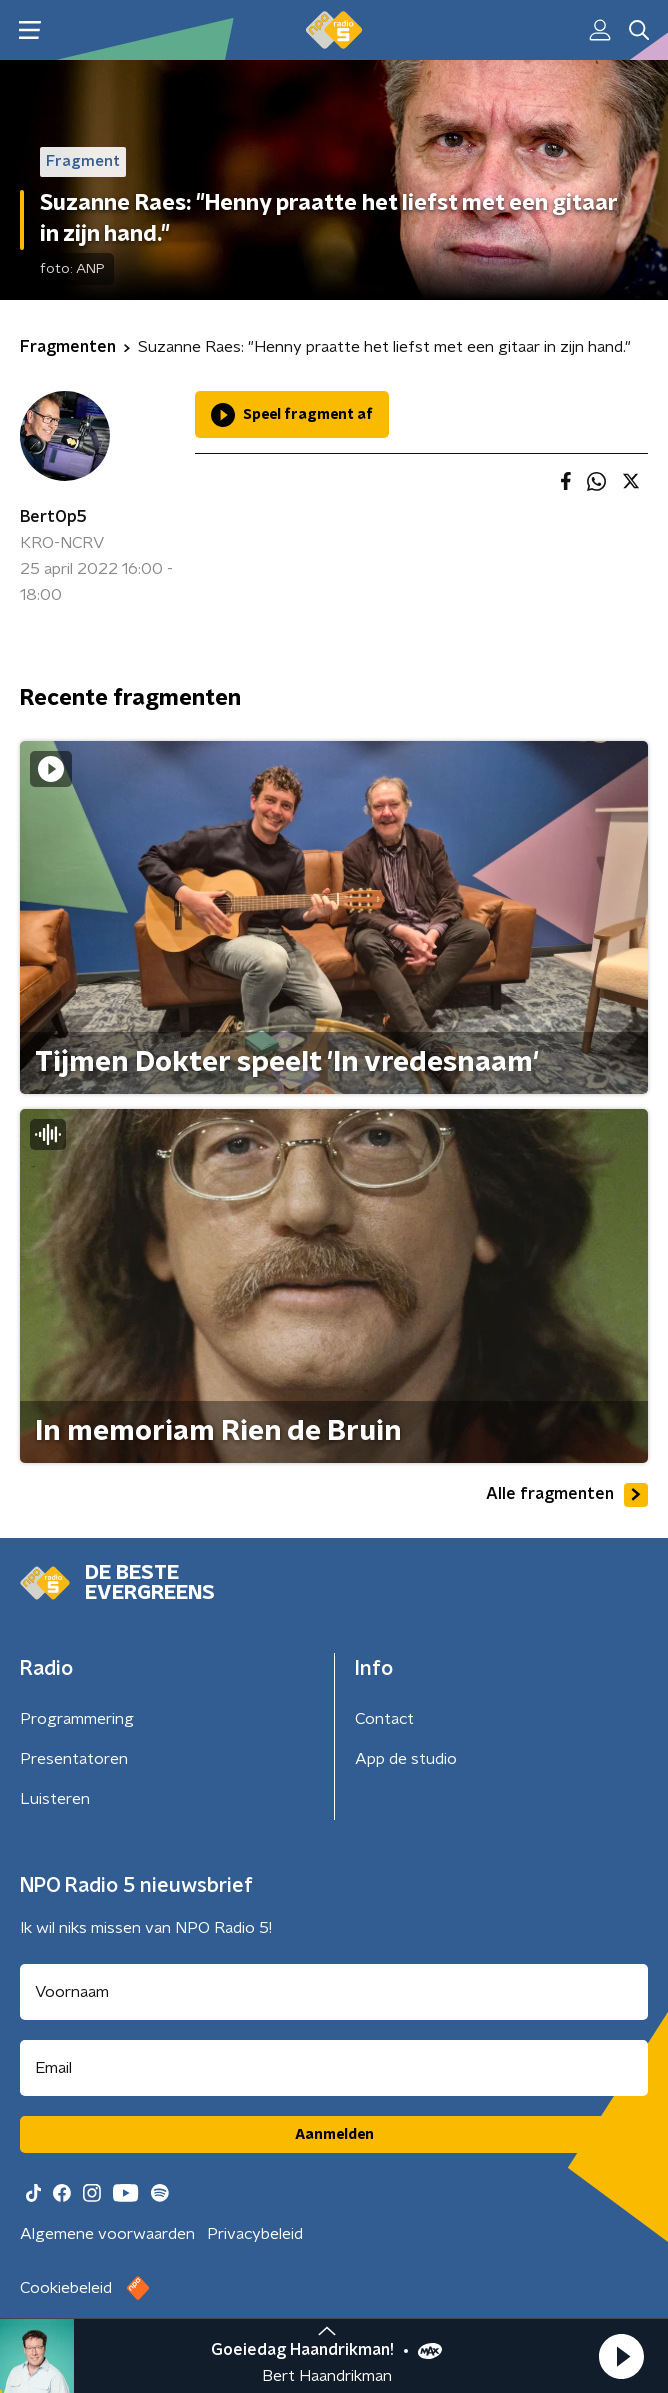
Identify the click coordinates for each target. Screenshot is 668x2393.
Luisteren (55, 1799)
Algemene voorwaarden (107, 2234)
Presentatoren (74, 1759)
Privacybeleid (255, 2234)
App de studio (406, 1759)
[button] (621, 2356)
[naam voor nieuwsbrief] (334, 1992)
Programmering (77, 1719)
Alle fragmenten (567, 1495)
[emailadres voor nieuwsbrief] (334, 2068)
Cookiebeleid (66, 2288)
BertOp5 (53, 517)
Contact (384, 1719)
